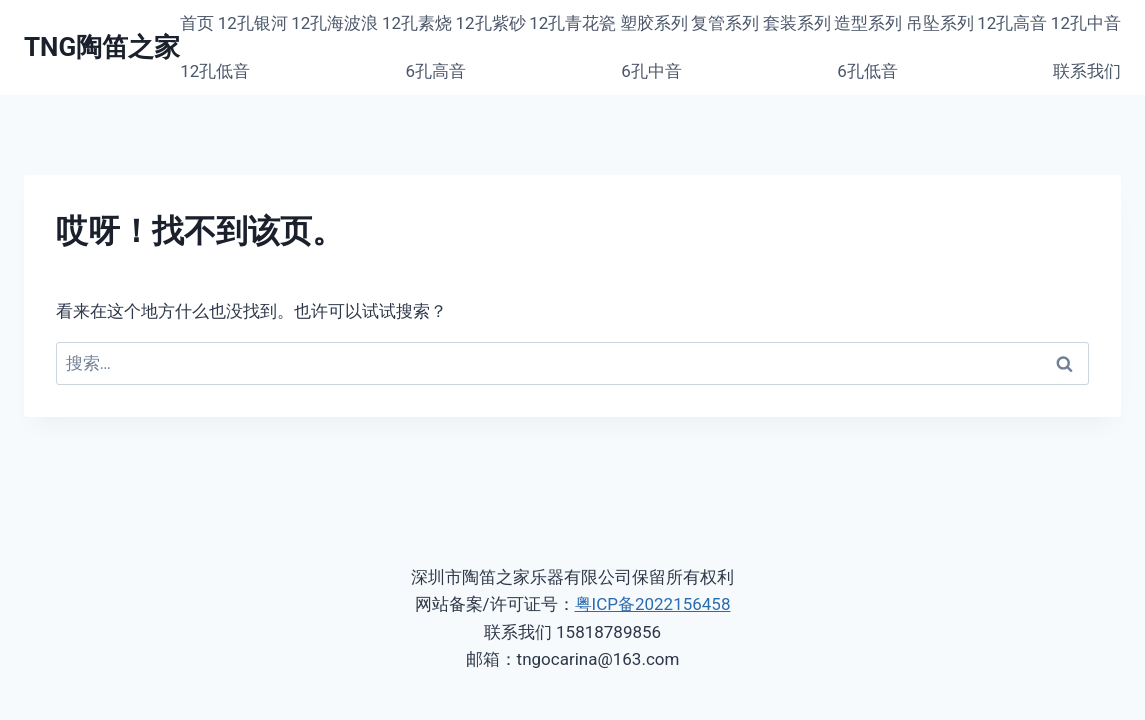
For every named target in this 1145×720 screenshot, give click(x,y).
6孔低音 (867, 71)
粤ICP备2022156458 (653, 604)
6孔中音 (651, 71)
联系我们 (1087, 71)
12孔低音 (215, 71)
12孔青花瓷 (572, 23)
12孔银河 (253, 23)
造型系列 (868, 23)
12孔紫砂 (491, 23)
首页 (197, 23)
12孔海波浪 (334, 23)
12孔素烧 (417, 23)
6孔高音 (436, 71)
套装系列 (797, 23)
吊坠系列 (940, 23)
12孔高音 (1012, 23)
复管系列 (725, 23)
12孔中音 (1086, 23)
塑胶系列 (654, 23)
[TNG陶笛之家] (102, 47)
